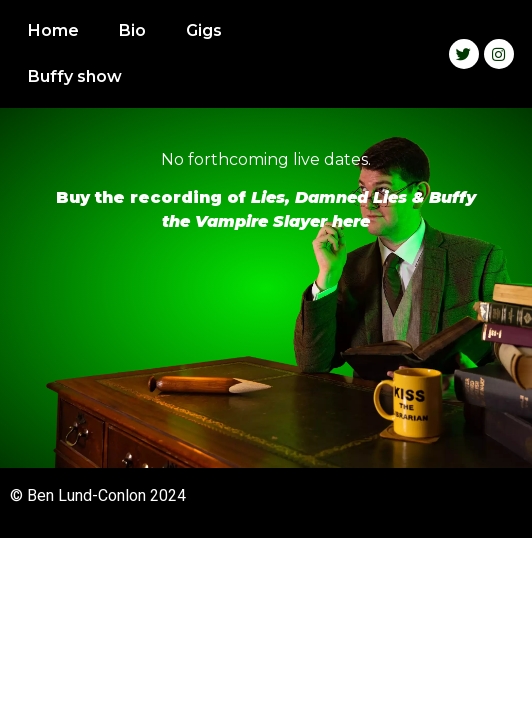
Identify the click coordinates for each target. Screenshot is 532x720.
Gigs (204, 30)
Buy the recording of (153, 197)
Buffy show (75, 76)
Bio (132, 30)
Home (53, 30)
